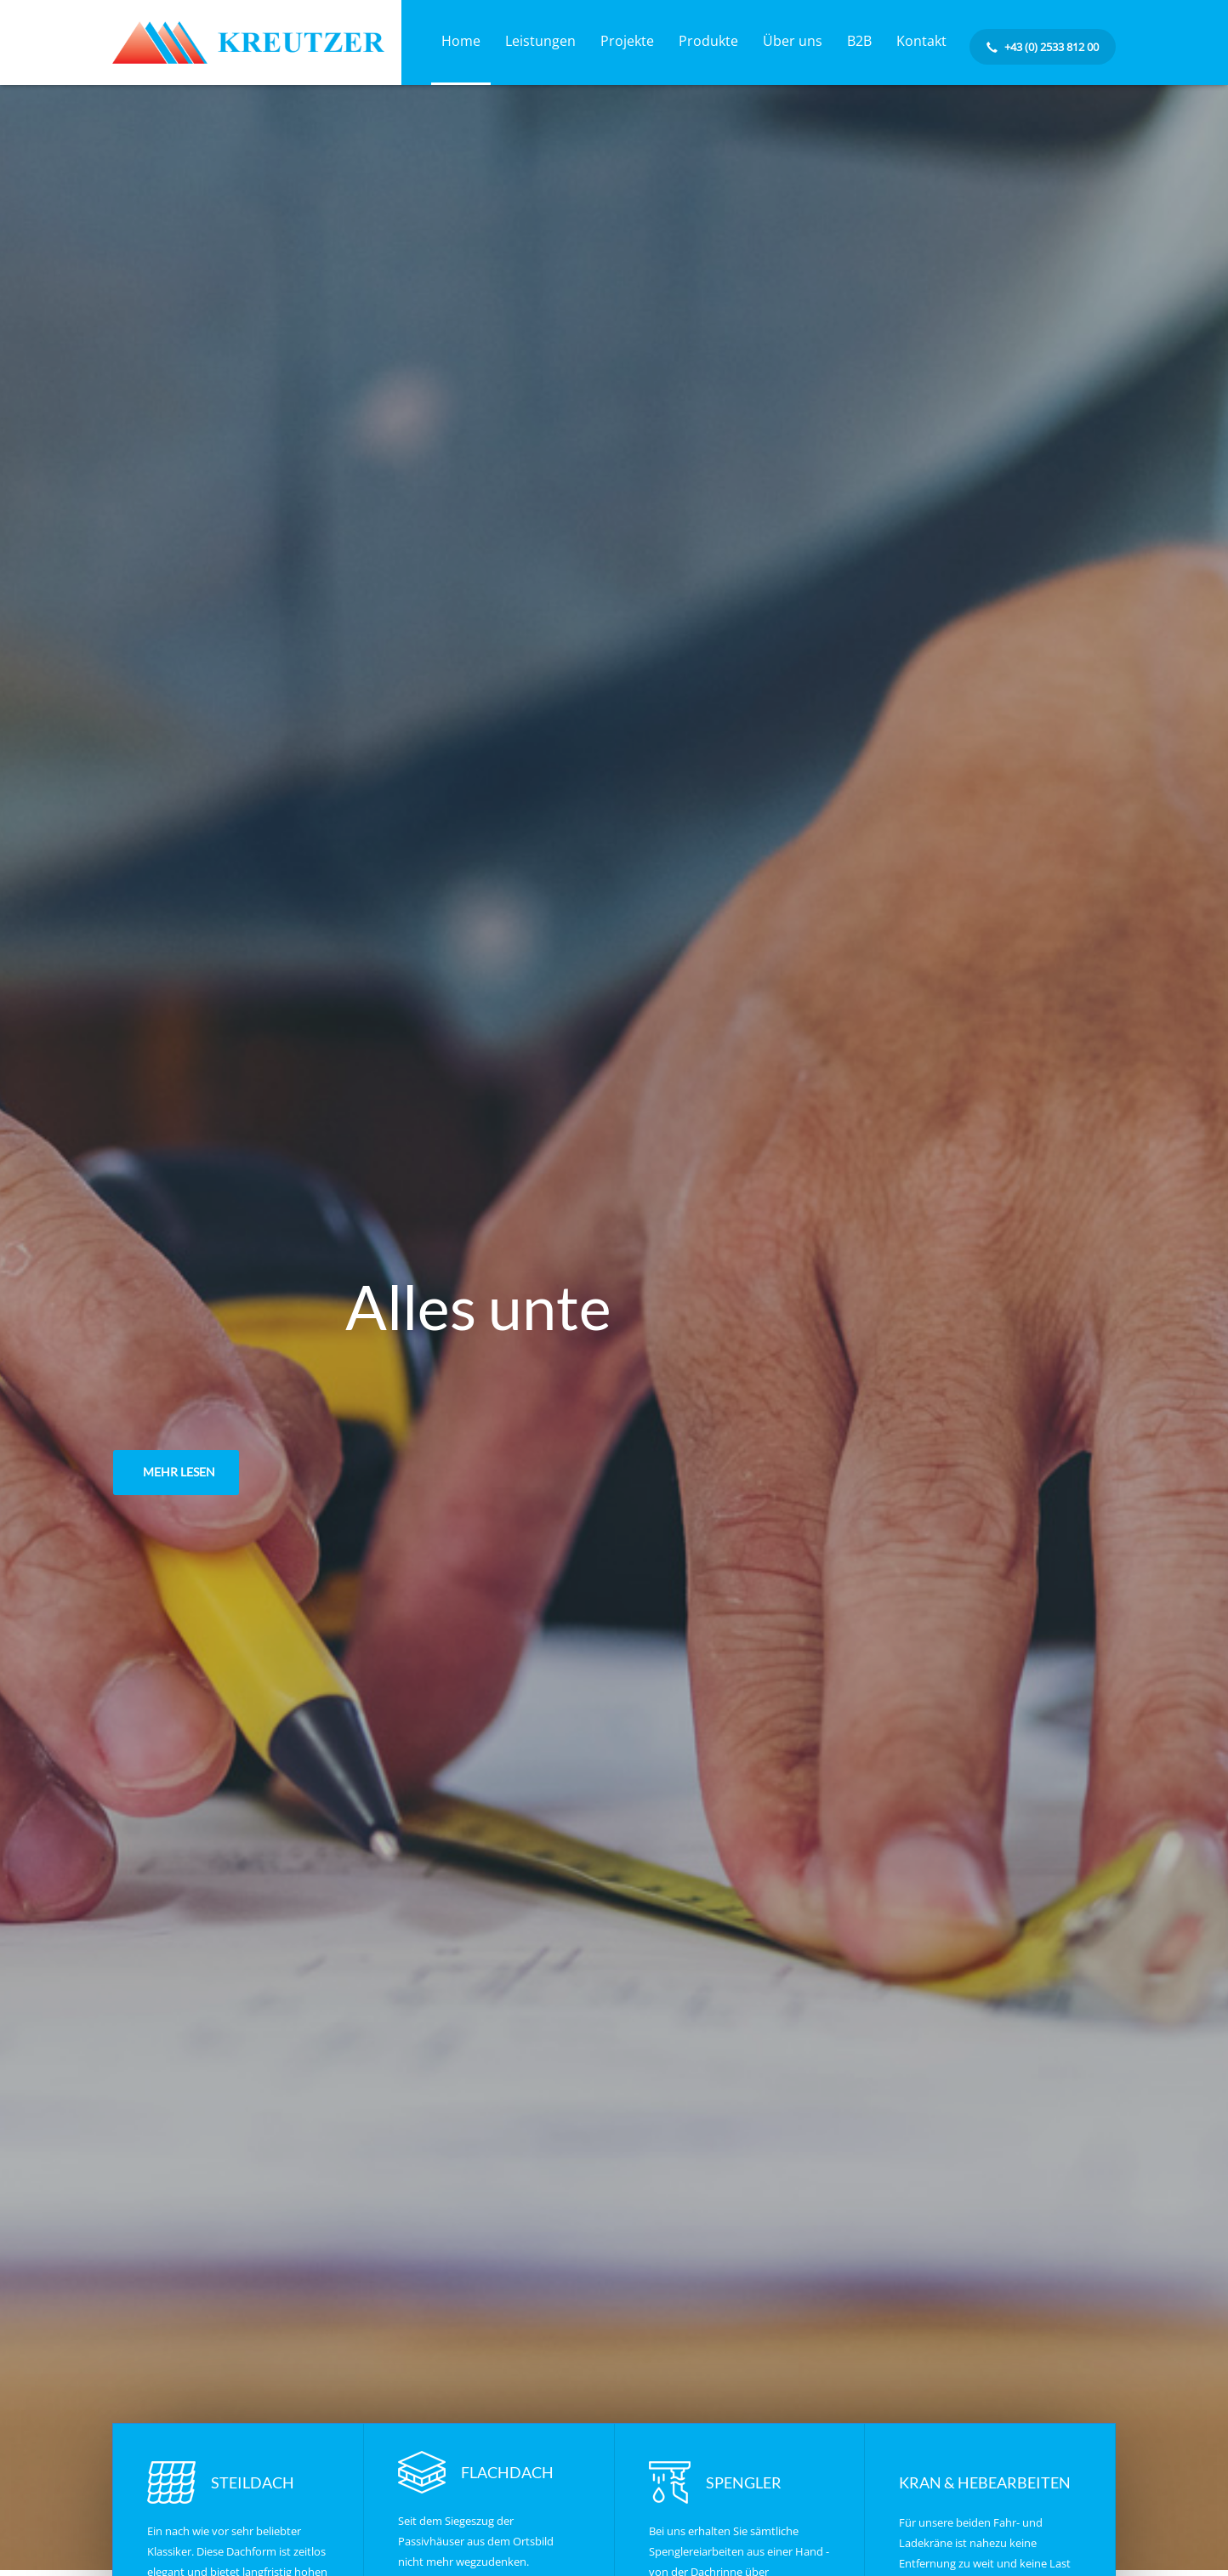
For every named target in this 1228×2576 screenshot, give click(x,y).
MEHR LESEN (179, 1471)
